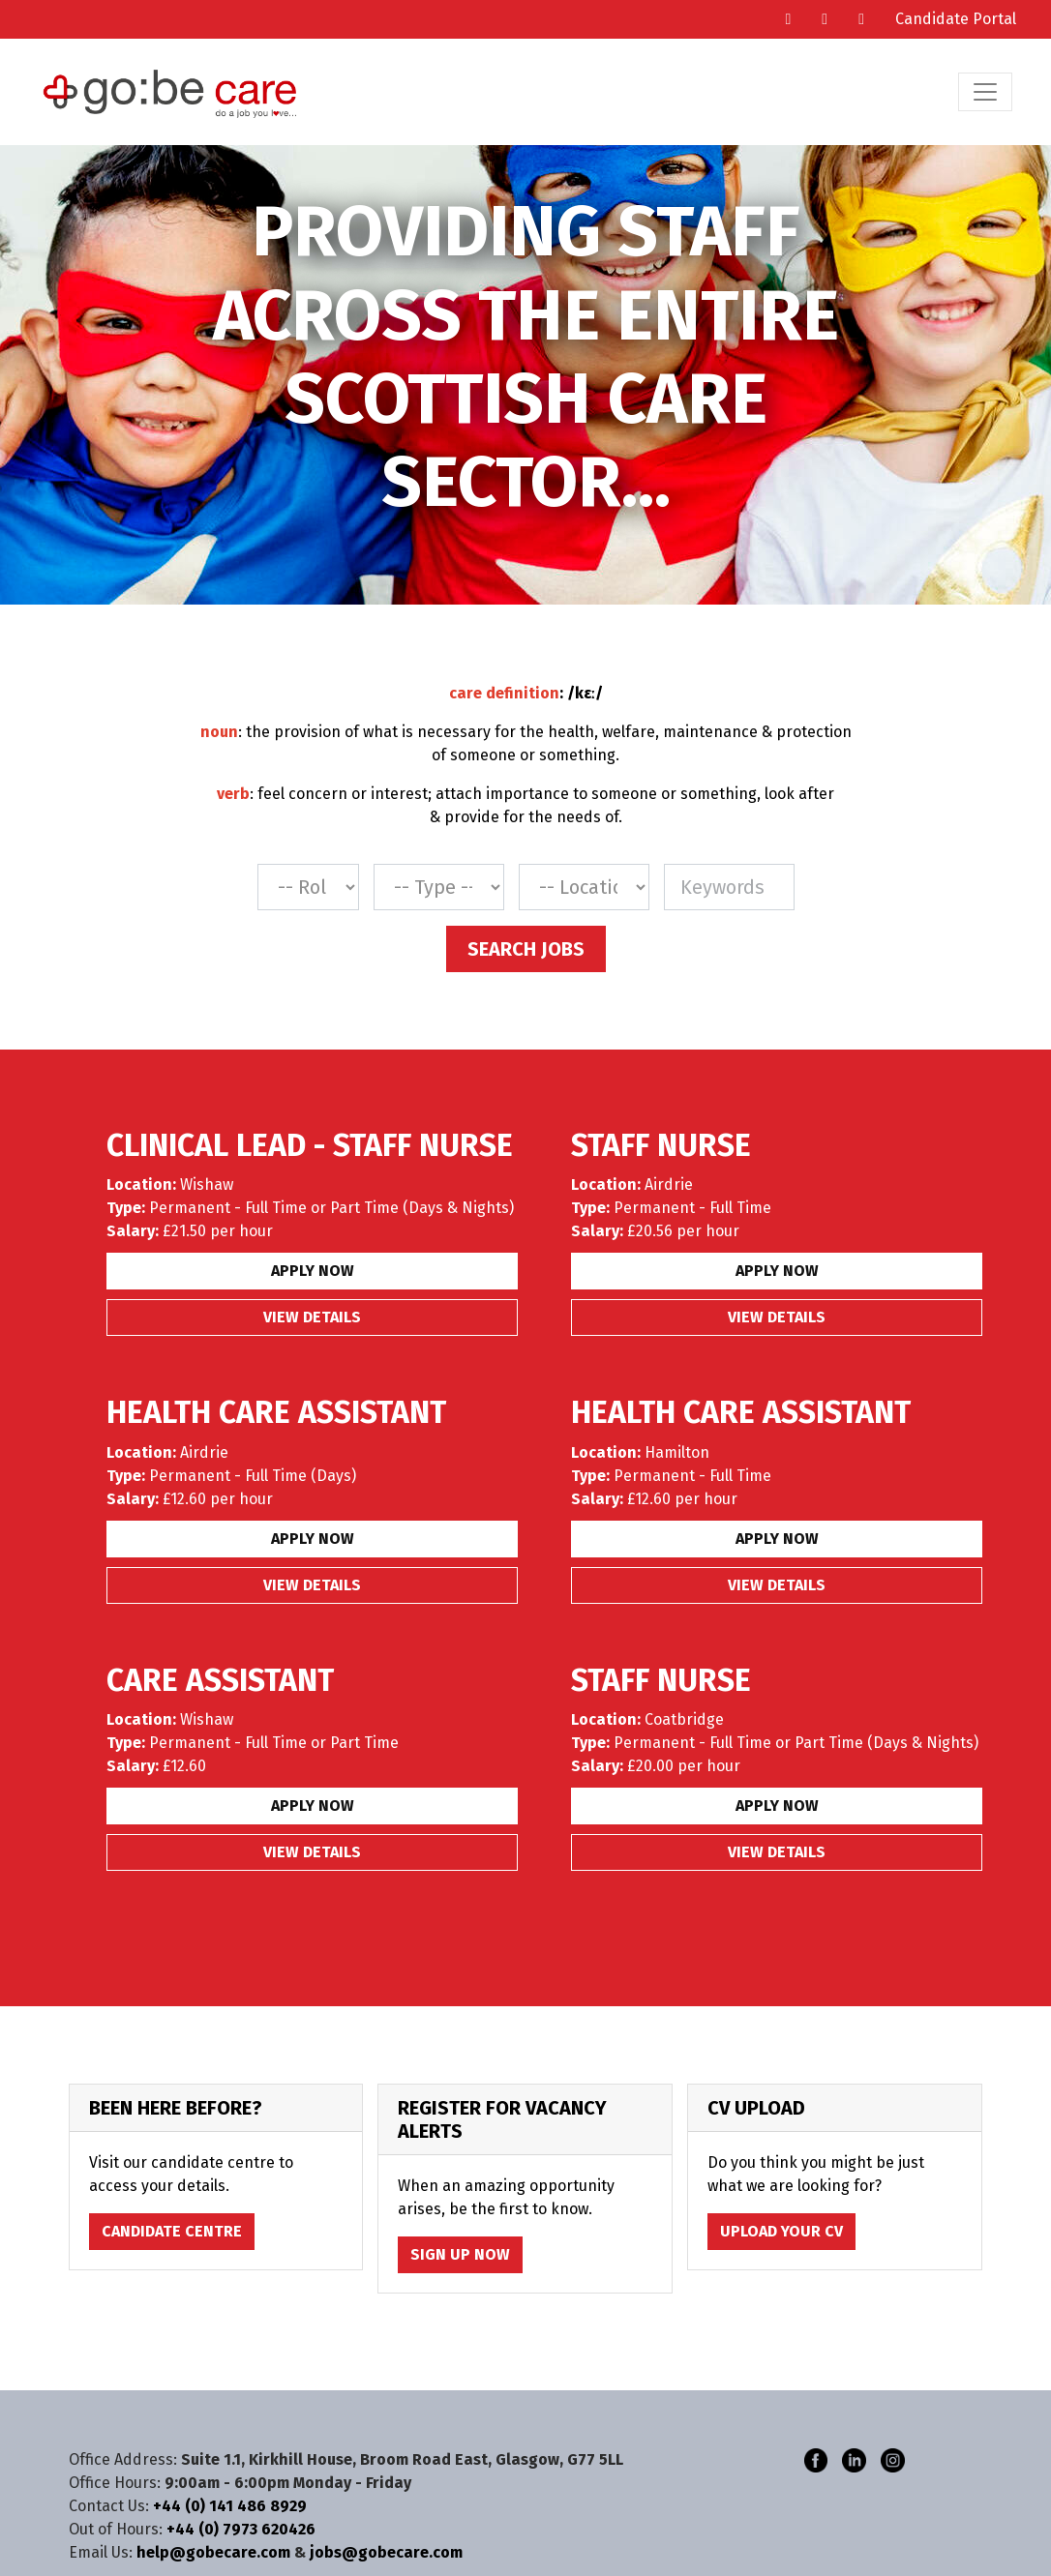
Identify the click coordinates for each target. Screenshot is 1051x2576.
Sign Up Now (460, 2254)
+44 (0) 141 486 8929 (230, 2506)
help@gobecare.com (213, 2552)
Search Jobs (526, 949)
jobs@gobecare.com (386, 2552)
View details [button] (312, 1317)
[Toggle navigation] (985, 92)
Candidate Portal (955, 19)
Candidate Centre (172, 2231)
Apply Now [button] (312, 1270)
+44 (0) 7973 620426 (240, 2529)
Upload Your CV (781, 2231)
